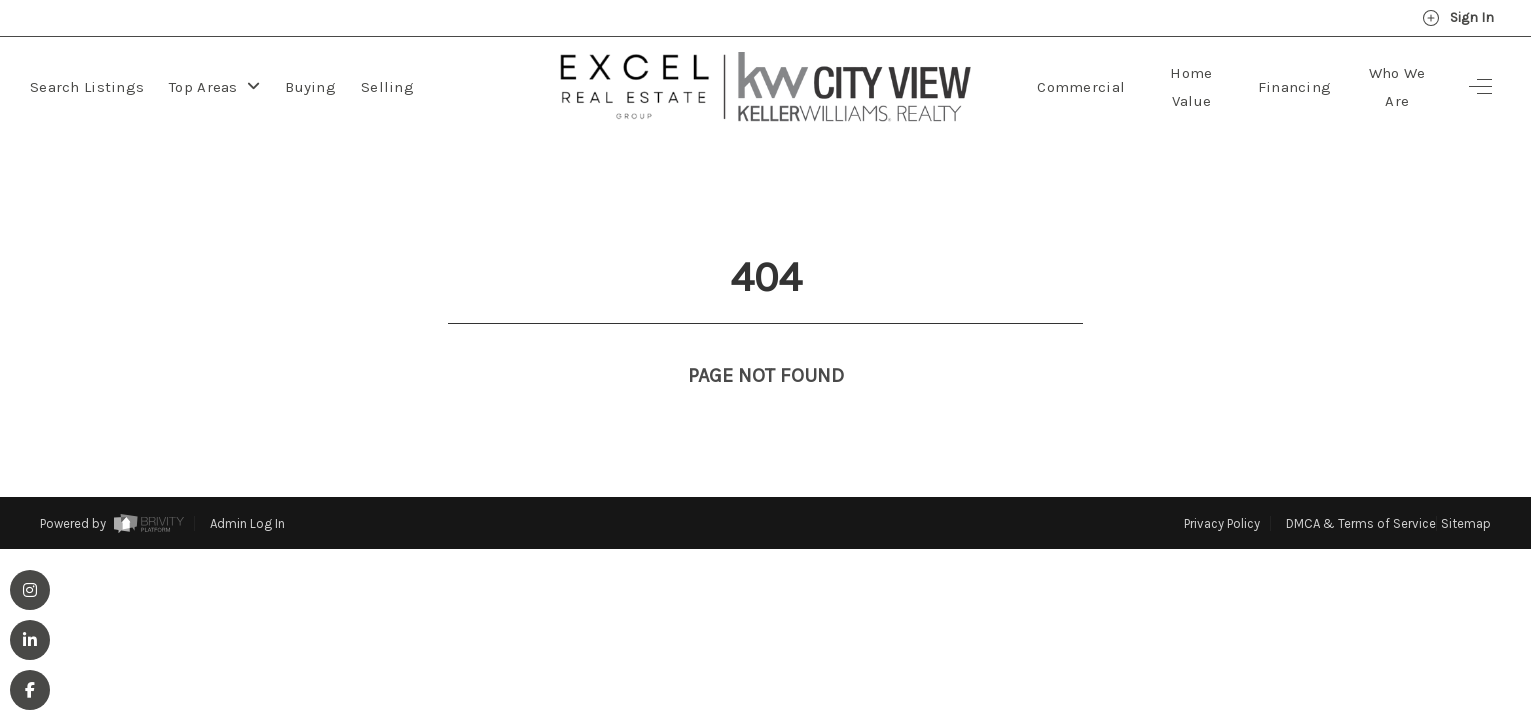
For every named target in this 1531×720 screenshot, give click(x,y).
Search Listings (87, 87)
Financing (1295, 87)
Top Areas (214, 87)
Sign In (1458, 18)
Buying (310, 87)
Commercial (1081, 87)
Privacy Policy (1222, 486)
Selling (387, 87)
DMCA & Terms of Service (1361, 486)
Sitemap (1466, 486)
